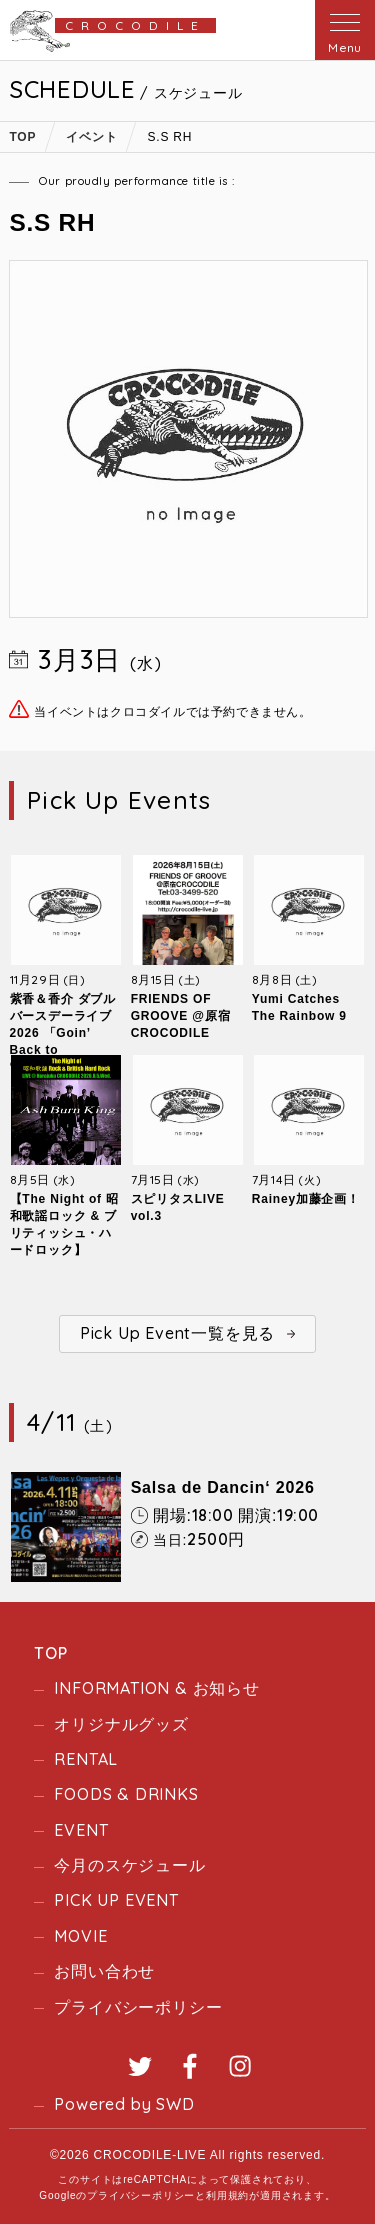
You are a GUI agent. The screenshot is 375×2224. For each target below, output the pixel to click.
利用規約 (227, 2195)
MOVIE (80, 1936)
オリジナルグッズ (121, 1724)
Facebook (190, 2066)
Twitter (140, 2066)
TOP (50, 1653)
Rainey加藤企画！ (306, 1199)
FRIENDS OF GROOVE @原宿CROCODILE (181, 1016)
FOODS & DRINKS (126, 1794)
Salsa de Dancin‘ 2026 (223, 1487)
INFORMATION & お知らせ (156, 1688)
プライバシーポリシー (138, 2007)
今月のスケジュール (129, 1865)
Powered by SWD (124, 2104)
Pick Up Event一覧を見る (177, 1333)
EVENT (81, 1830)
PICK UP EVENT (116, 1900)
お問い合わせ (104, 1971)
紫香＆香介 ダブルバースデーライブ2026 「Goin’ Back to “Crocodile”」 (63, 1033)
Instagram (240, 2066)
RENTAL (86, 1759)
